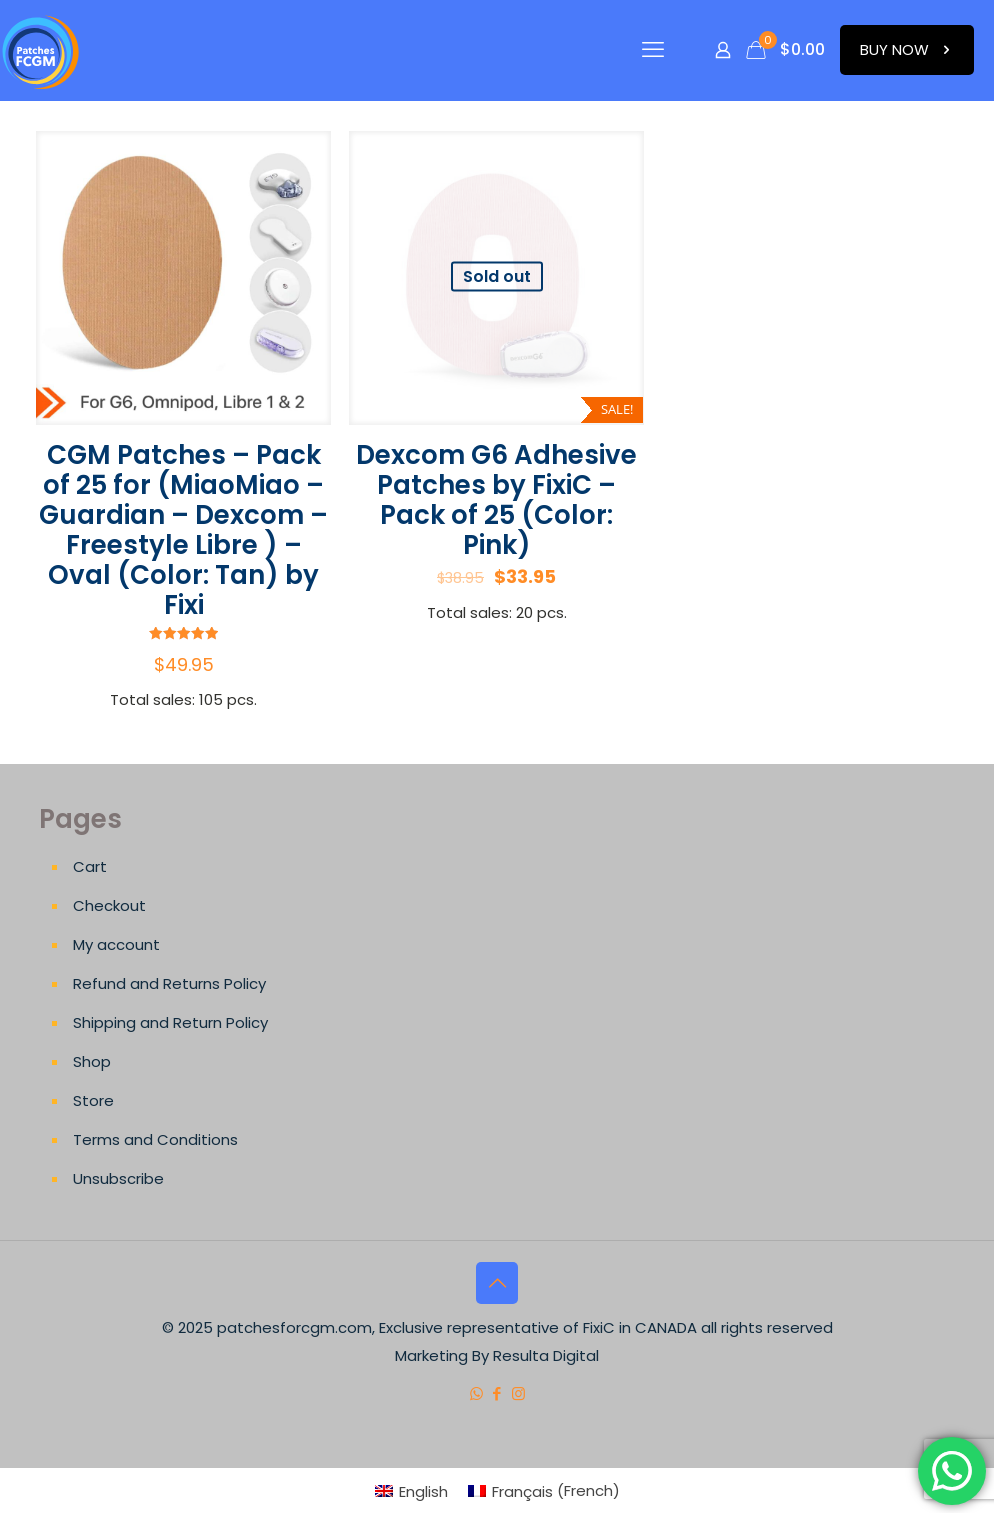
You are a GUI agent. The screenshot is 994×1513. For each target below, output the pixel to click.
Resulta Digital (546, 1355)
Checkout (109, 905)
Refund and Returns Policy (169, 983)
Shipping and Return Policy (170, 1022)
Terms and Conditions (155, 1139)
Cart (90, 866)
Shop (92, 1061)
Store (93, 1100)
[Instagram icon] (518, 1393)
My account (116, 944)
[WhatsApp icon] (476, 1393)
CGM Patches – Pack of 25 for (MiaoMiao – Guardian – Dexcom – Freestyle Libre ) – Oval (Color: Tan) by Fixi (183, 530)
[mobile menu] (653, 50)
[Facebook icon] (497, 1393)
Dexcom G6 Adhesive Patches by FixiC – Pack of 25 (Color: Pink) (496, 500)
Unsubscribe (118, 1178)
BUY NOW (907, 49)
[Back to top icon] (497, 1283)
